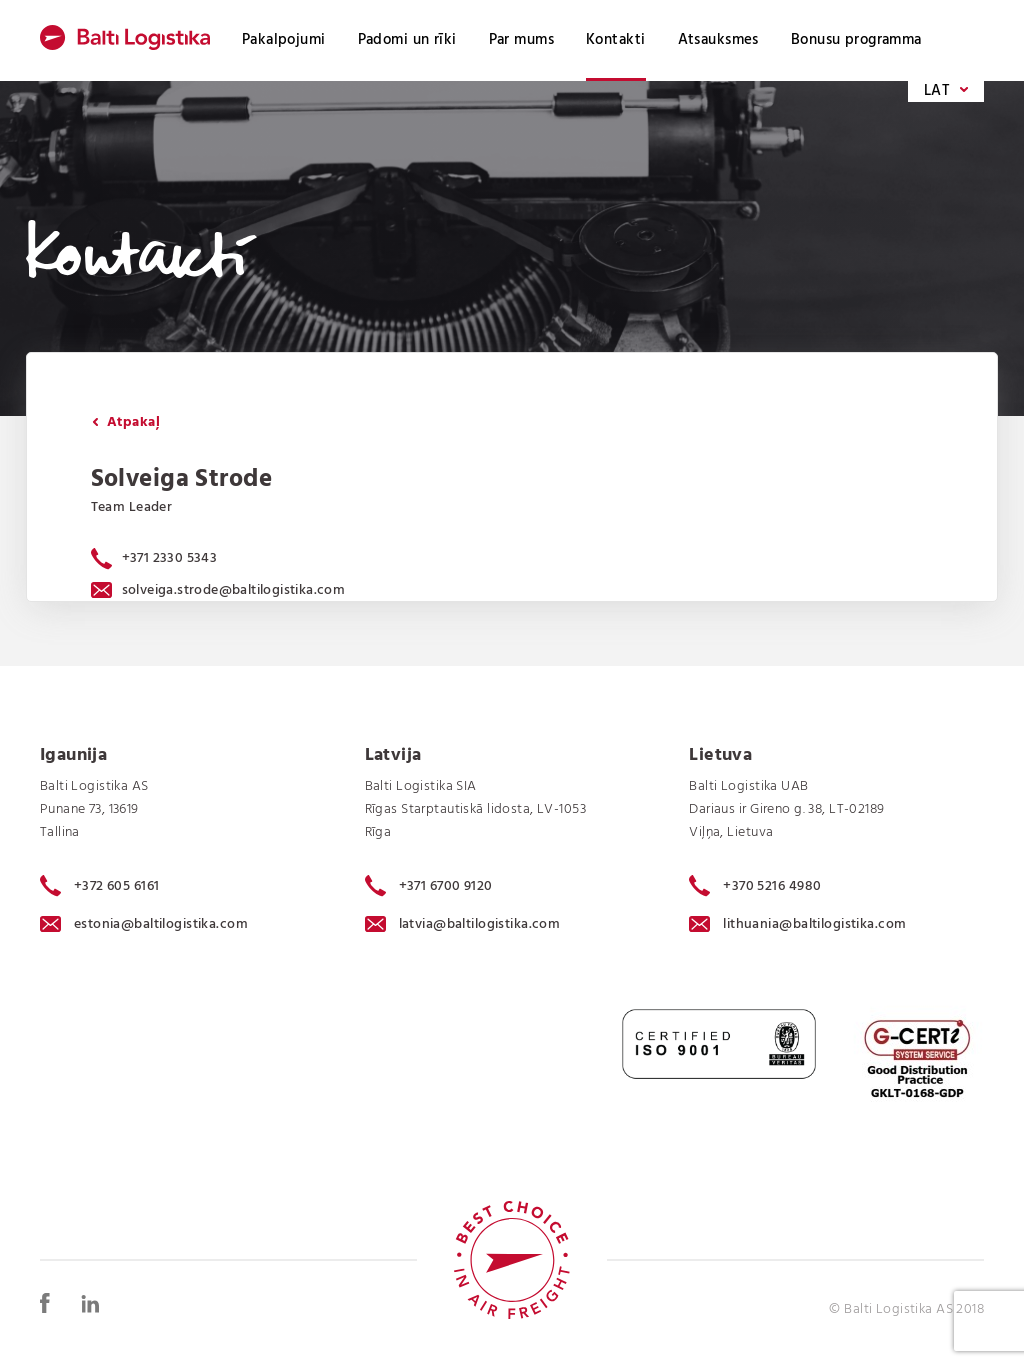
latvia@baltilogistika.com (463, 924)
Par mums (521, 40)
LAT (946, 91)
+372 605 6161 (100, 886)
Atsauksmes (718, 40)
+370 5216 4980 (755, 886)
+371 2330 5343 (170, 558)
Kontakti (615, 40)
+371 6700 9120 (429, 886)
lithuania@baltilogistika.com (797, 924)
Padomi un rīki (407, 40)
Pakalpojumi (284, 40)
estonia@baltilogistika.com (144, 924)
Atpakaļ (126, 422)
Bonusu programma (856, 40)
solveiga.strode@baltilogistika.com (218, 590)
